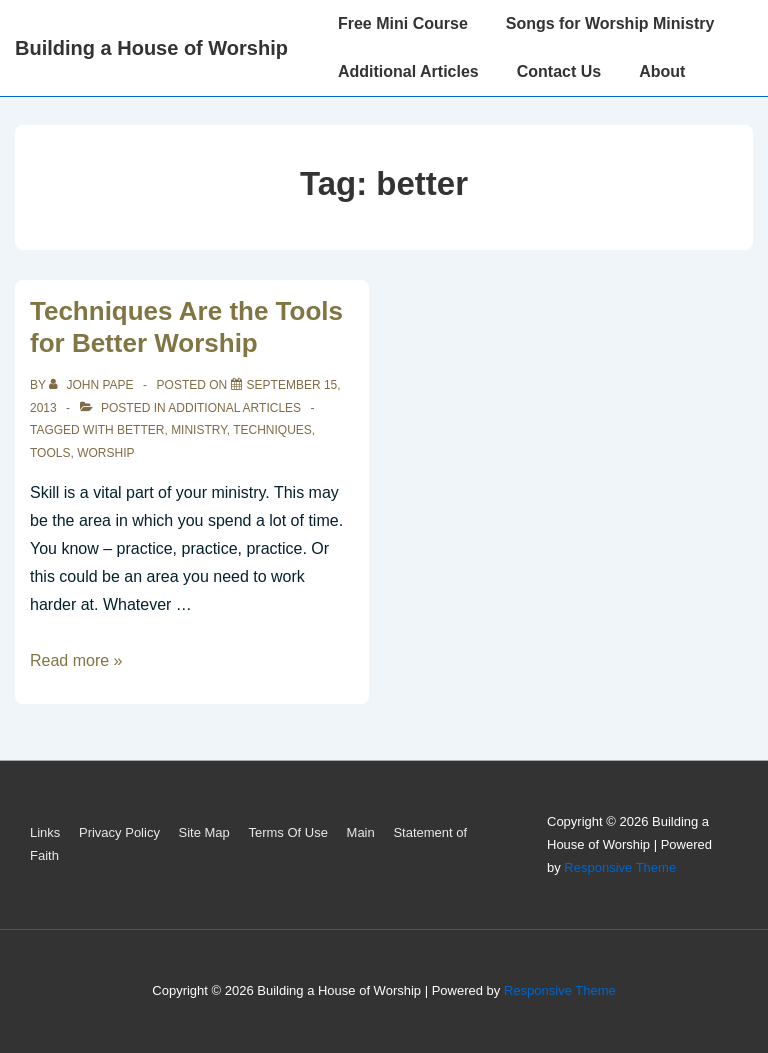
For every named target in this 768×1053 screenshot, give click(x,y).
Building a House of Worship (151, 48)
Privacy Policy (119, 832)
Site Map (204, 832)
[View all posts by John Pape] (93, 385)
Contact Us (559, 71)
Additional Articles (408, 71)
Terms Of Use (287, 832)
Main (361, 832)
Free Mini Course (403, 23)
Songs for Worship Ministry (610, 23)
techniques (272, 430)
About (662, 71)
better (140, 430)
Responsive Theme (620, 867)
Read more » (76, 660)
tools (50, 453)
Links (45, 832)
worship (105, 453)
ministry (199, 430)
